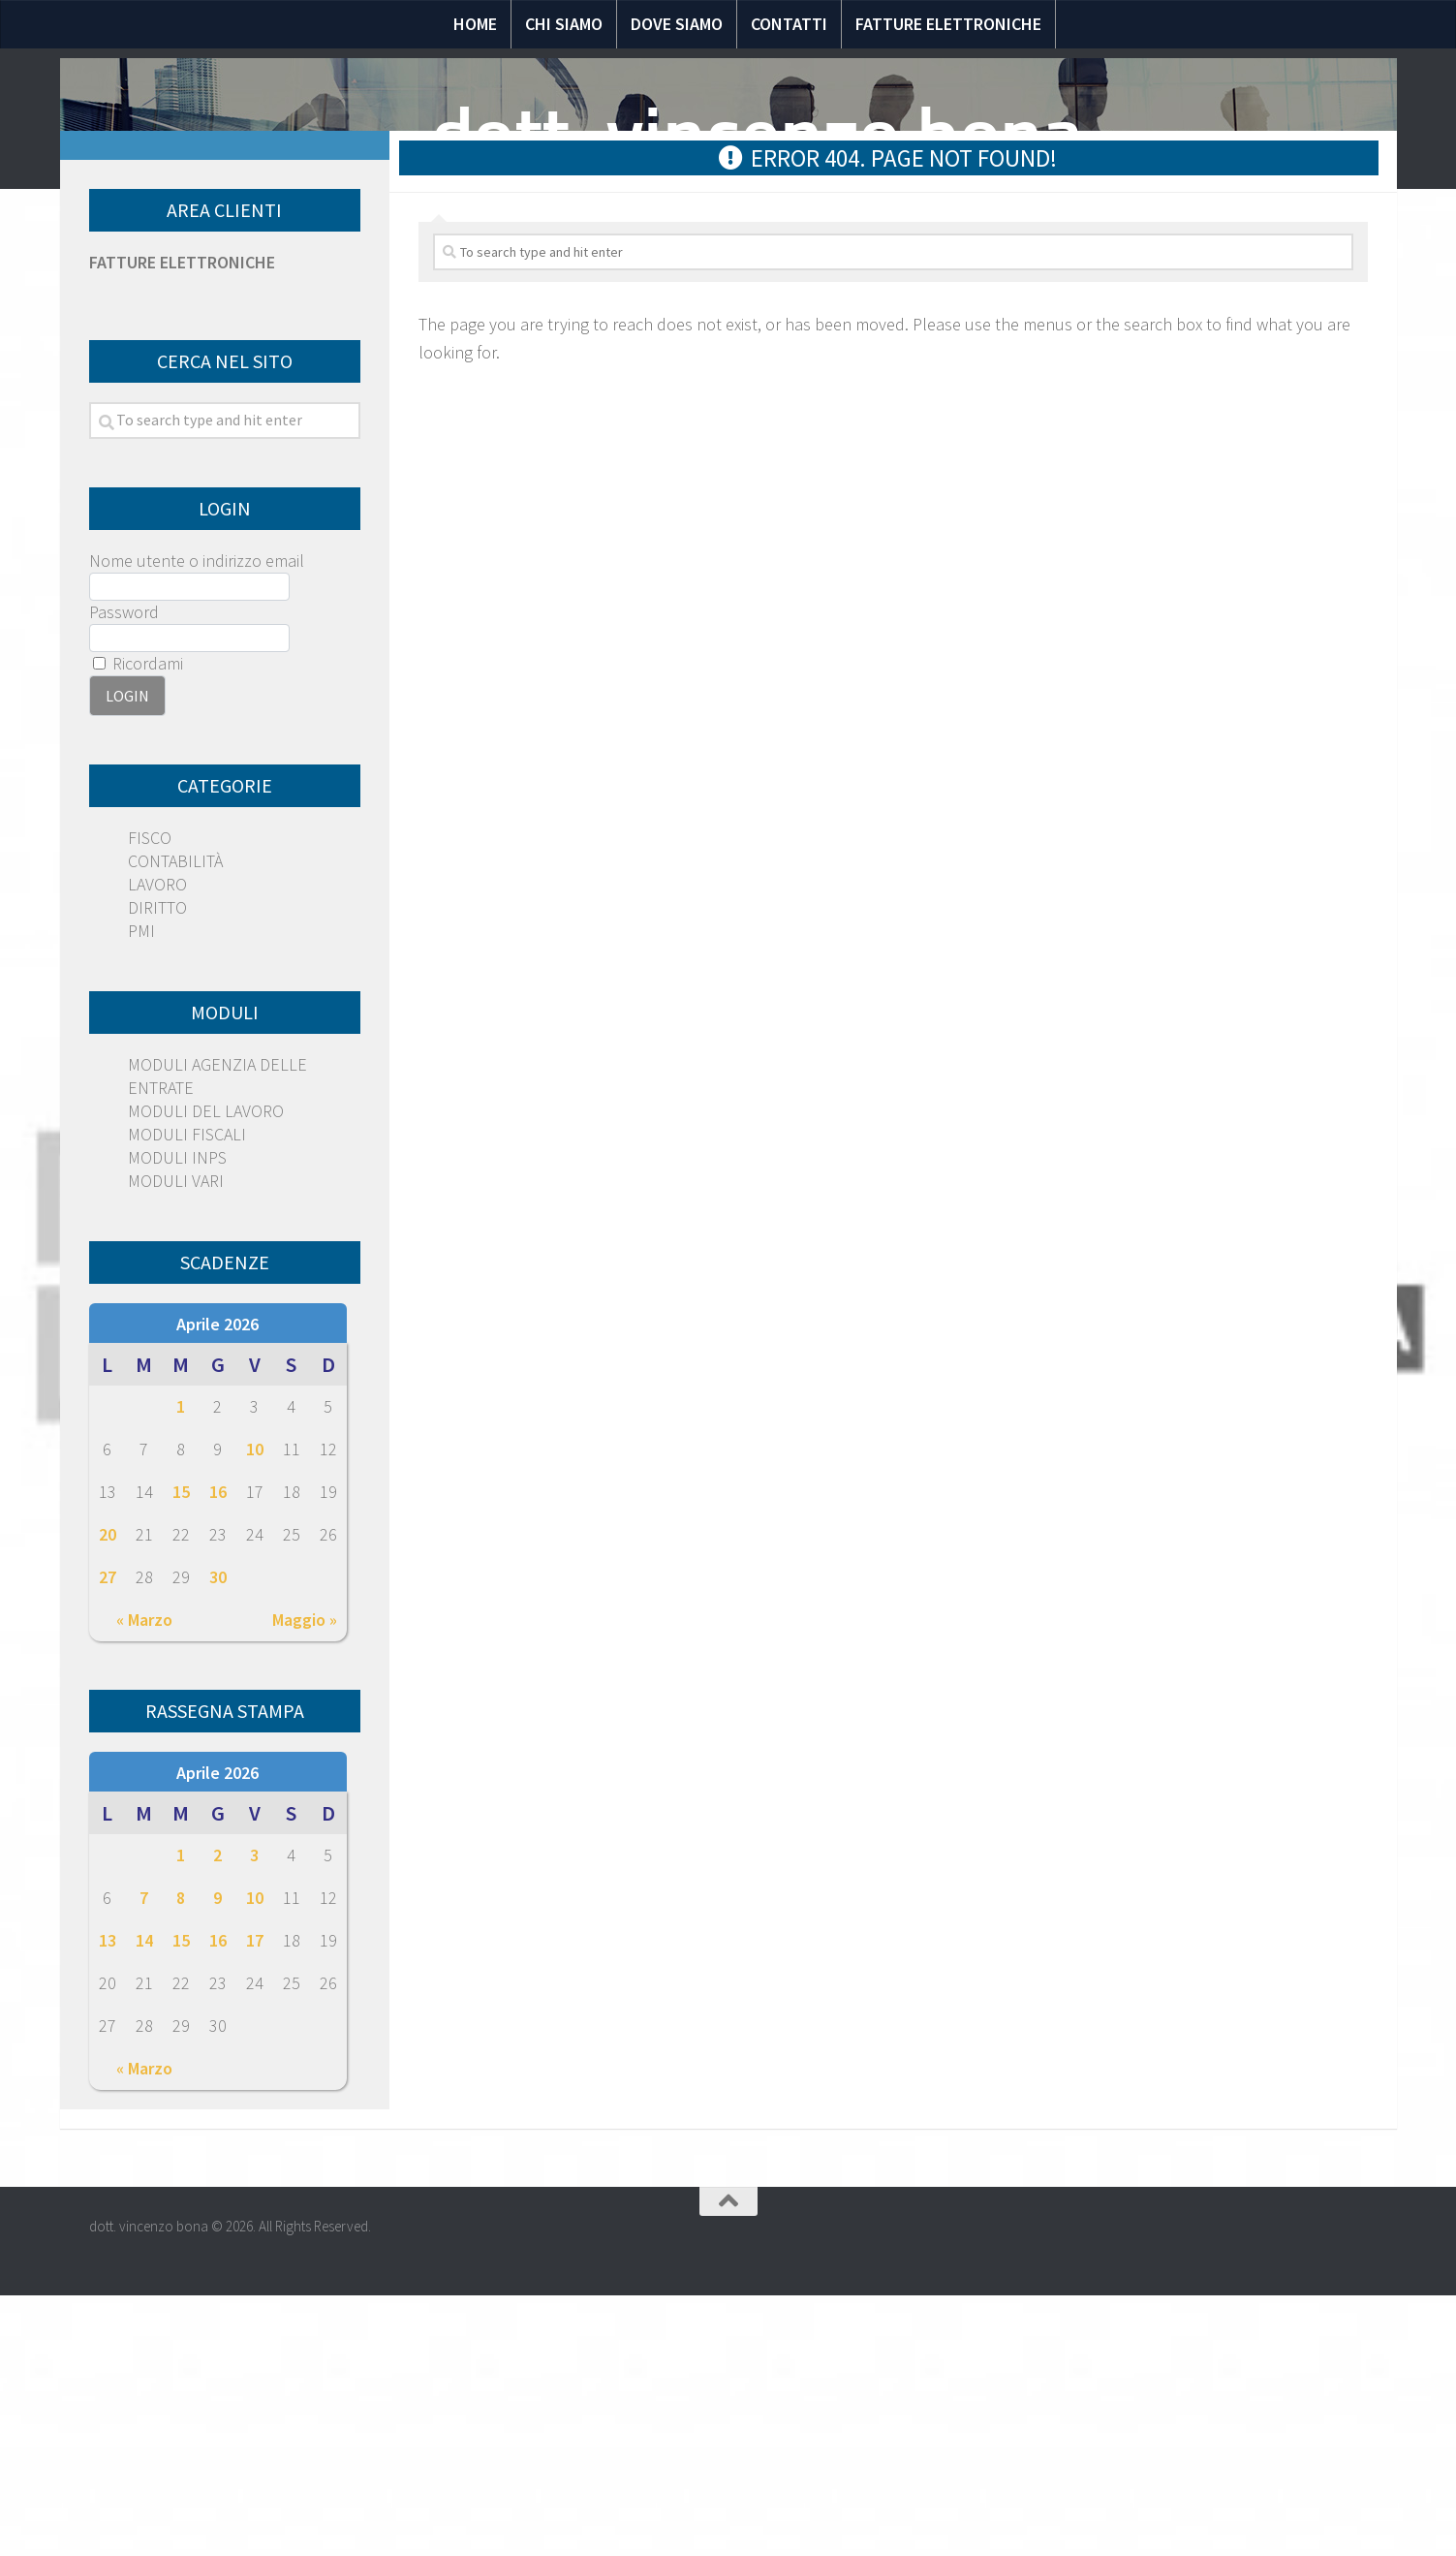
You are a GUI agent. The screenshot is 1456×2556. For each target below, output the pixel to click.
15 (181, 1752)
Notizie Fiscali (338, 365)
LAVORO (157, 1145)
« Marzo (144, 1880)
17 (254, 2201)
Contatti (789, 24)
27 (107, 1837)
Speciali (601, 365)
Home (475, 24)
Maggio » (304, 1880)
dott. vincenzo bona (757, 135)
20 (107, 1795)
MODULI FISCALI (187, 1395)
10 (254, 1710)
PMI (141, 1191)
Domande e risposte (760, 365)
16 (218, 1752)
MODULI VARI (176, 1441)
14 (144, 2201)
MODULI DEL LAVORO (206, 1371)
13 (107, 2201)
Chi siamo (564, 24)
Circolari (1024, 365)
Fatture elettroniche (948, 24)
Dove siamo (677, 24)
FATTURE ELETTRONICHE (182, 523)
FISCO (149, 1098)
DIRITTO (157, 1168)
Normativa (485, 365)
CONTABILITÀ (175, 1121)
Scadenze (1142, 365)
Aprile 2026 (217, 1585)
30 (218, 1837)
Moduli (916, 365)
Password (124, 872)
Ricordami (138, 924)
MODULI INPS (177, 1418)
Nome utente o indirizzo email (196, 821)
